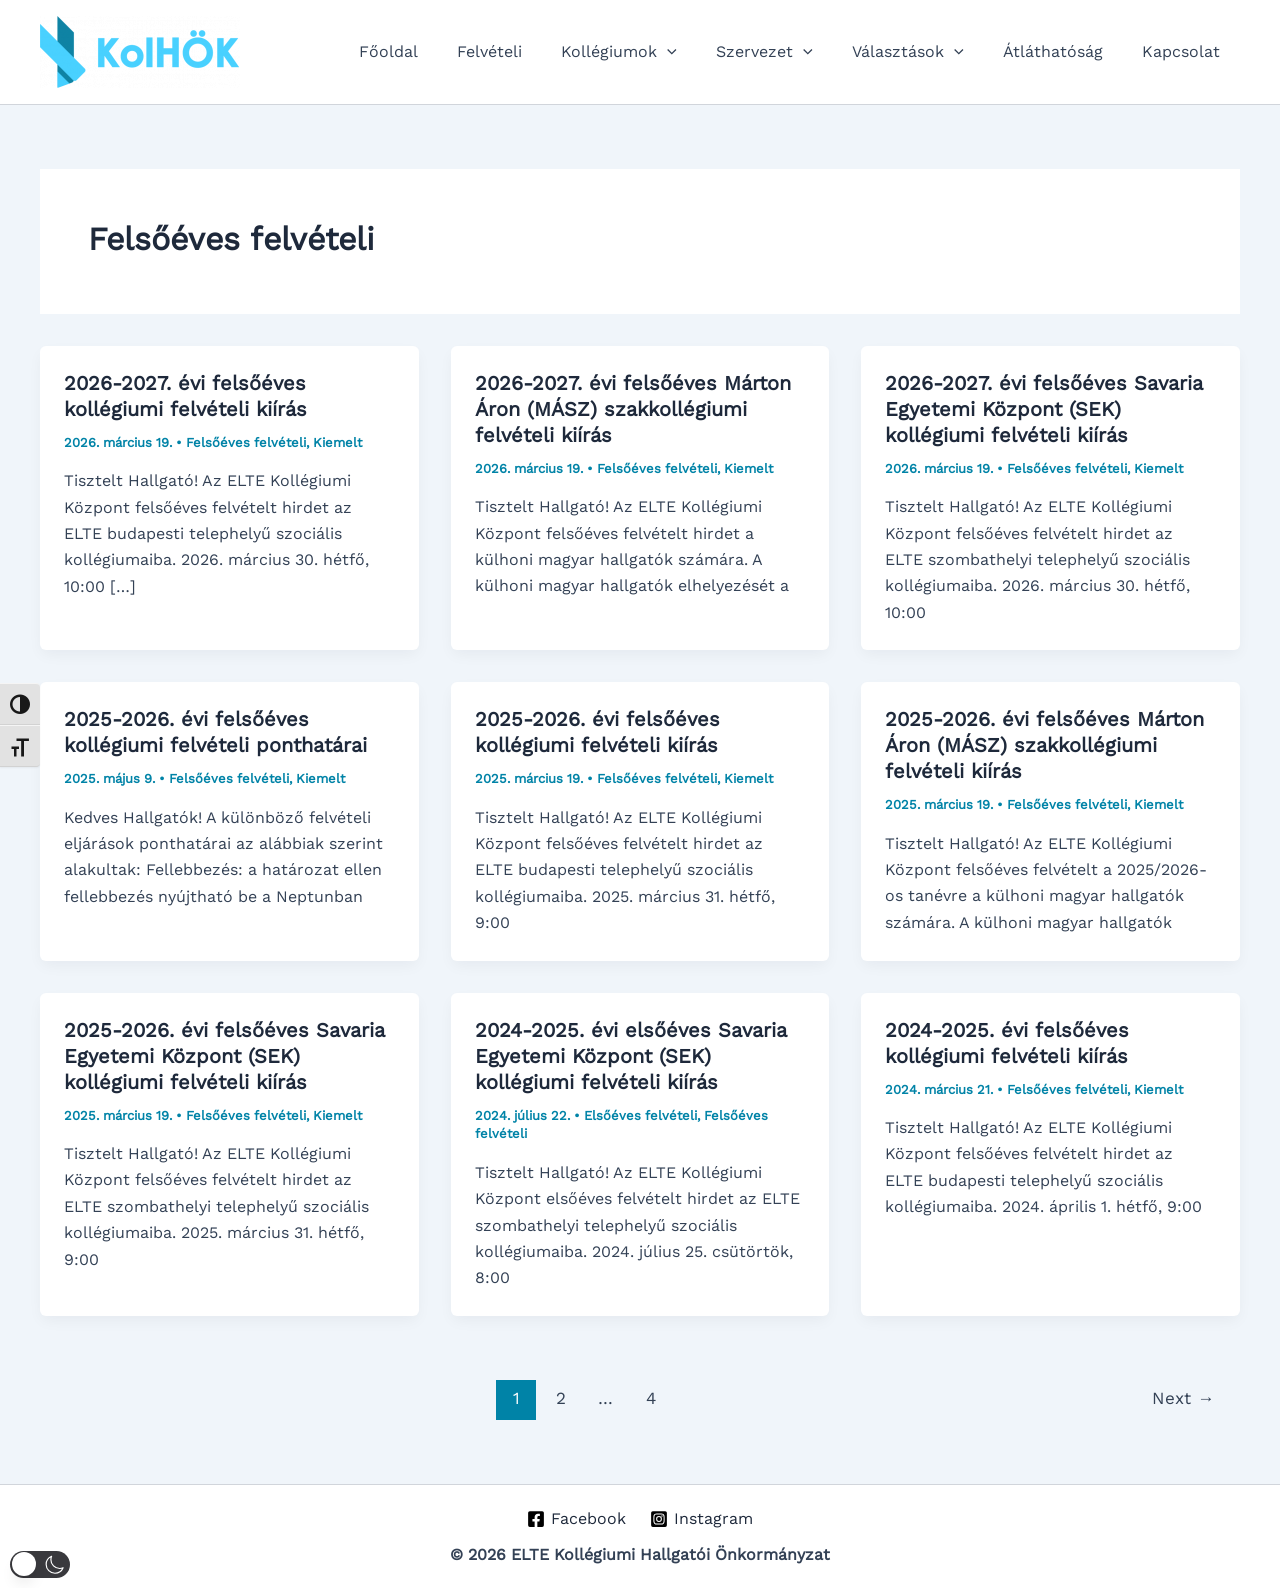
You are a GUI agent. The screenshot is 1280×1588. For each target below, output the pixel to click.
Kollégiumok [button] (652, 52)
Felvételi (529, 51)
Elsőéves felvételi (640, 1115)
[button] (700, 52)
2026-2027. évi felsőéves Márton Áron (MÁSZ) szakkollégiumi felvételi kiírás (633, 409)
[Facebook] (576, 1519)
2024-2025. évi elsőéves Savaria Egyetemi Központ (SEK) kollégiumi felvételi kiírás (631, 1056)
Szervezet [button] (790, 52)
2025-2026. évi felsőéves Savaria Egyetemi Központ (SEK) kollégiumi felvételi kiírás (224, 1056)
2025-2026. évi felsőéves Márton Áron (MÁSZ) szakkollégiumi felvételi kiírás (1044, 745)
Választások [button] (926, 52)
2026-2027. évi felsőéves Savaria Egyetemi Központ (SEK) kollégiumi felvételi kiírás (1044, 409)
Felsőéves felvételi (246, 442)
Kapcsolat (1185, 51)
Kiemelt (337, 442)
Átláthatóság (1064, 51)
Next (1183, 1398)
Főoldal (435, 51)
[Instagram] (702, 1519)
